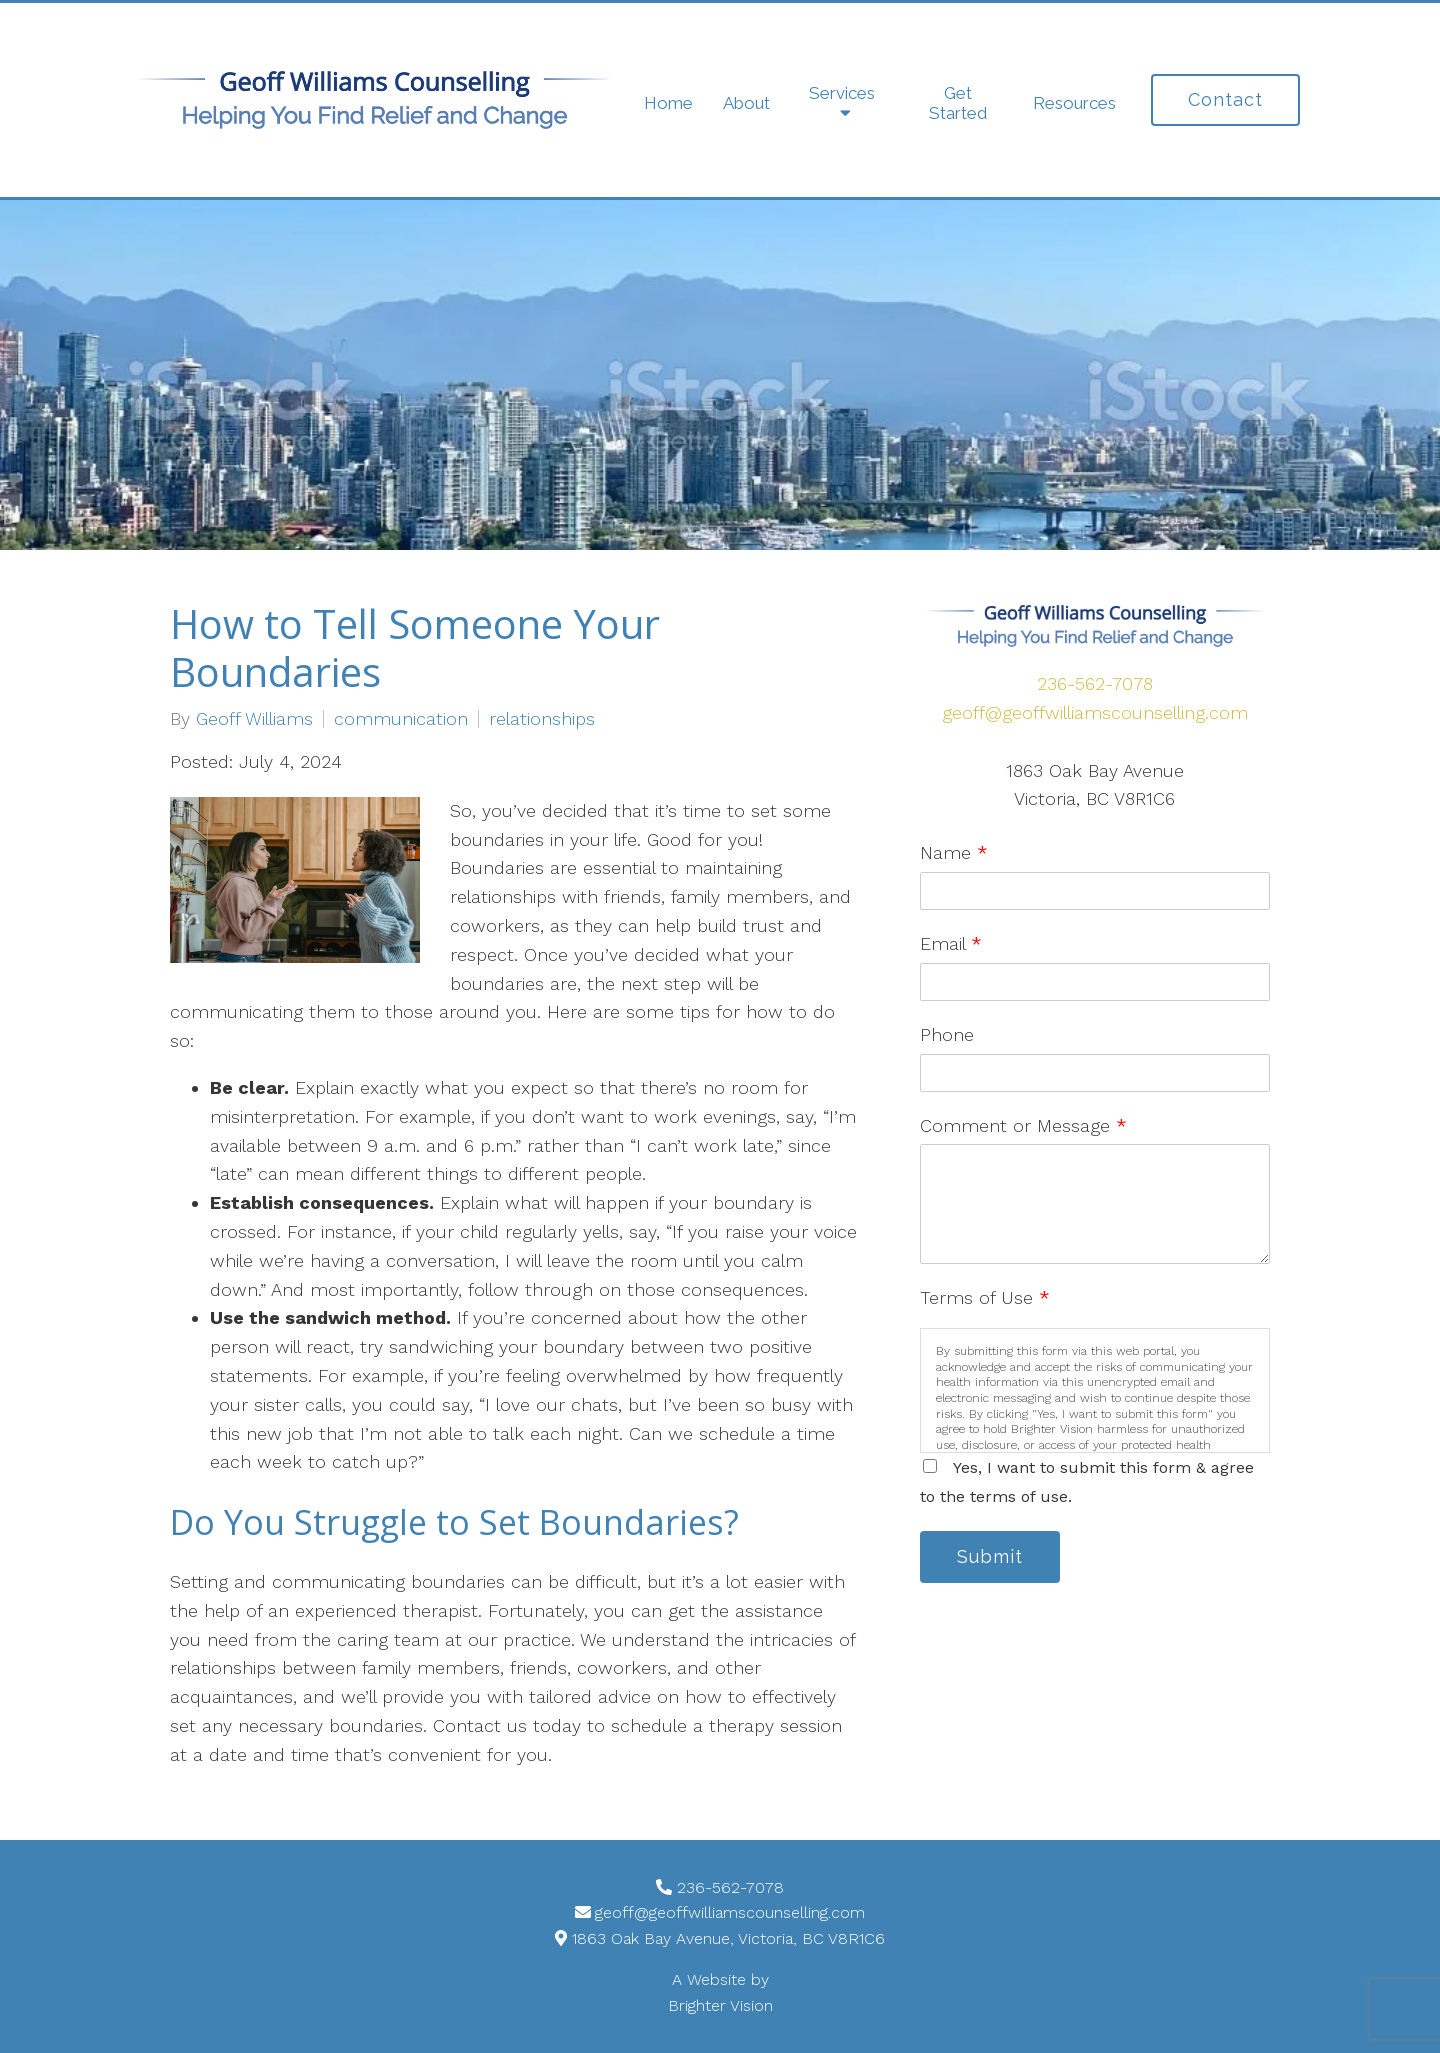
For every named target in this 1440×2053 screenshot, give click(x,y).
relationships (542, 719)
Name (954, 852)
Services (842, 93)
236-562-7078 (1095, 683)
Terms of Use (985, 1297)
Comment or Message (1023, 1125)
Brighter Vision (720, 2005)
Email (951, 943)
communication (401, 719)
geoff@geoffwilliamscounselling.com (1095, 712)
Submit (990, 1556)
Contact (1225, 99)
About (746, 103)
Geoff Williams (254, 719)
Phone (947, 1034)
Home (668, 103)
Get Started (958, 103)
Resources (1074, 103)
